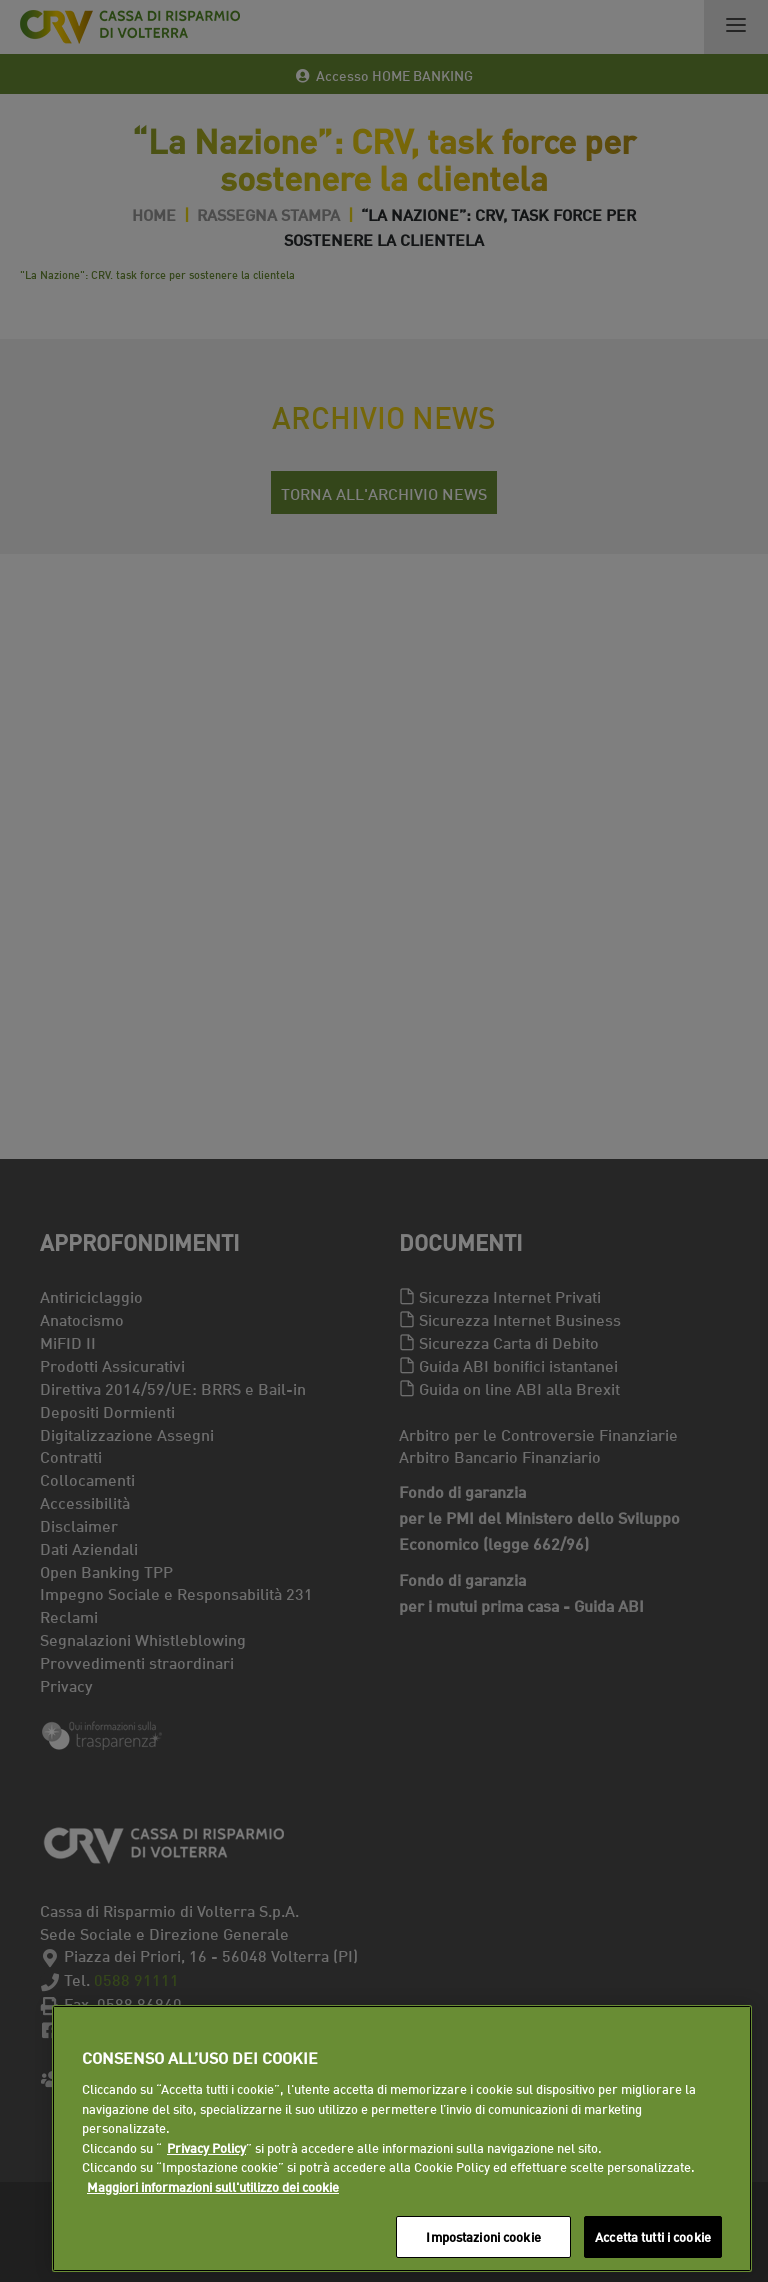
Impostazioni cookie (483, 2236)
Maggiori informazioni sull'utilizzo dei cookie (213, 2186)
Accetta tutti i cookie (653, 2236)
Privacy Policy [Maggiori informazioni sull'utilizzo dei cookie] (206, 2147)
